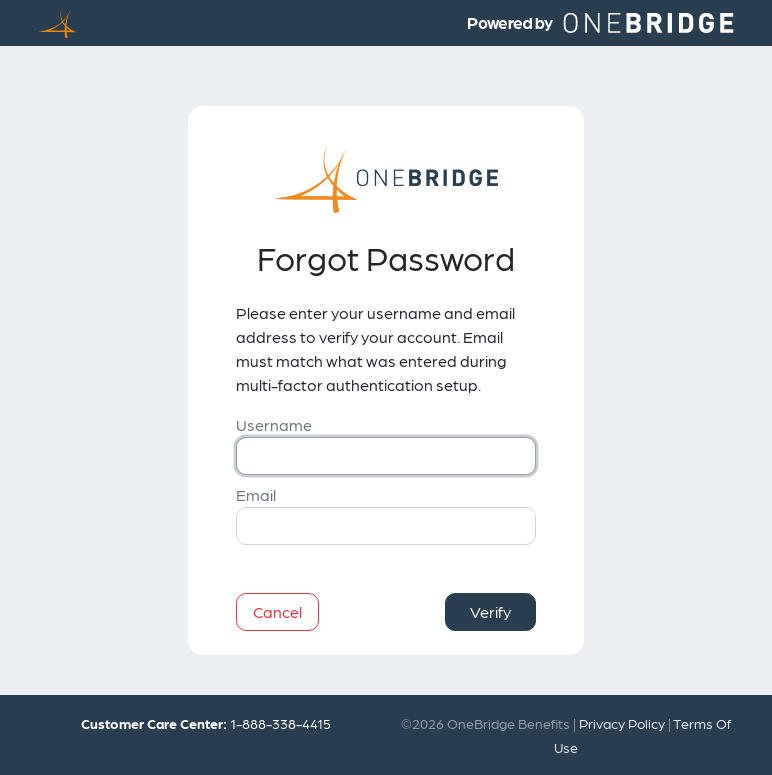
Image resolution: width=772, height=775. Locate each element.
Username (274, 424)
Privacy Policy (622, 723)
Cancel (277, 611)
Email (256, 494)
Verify (490, 611)
